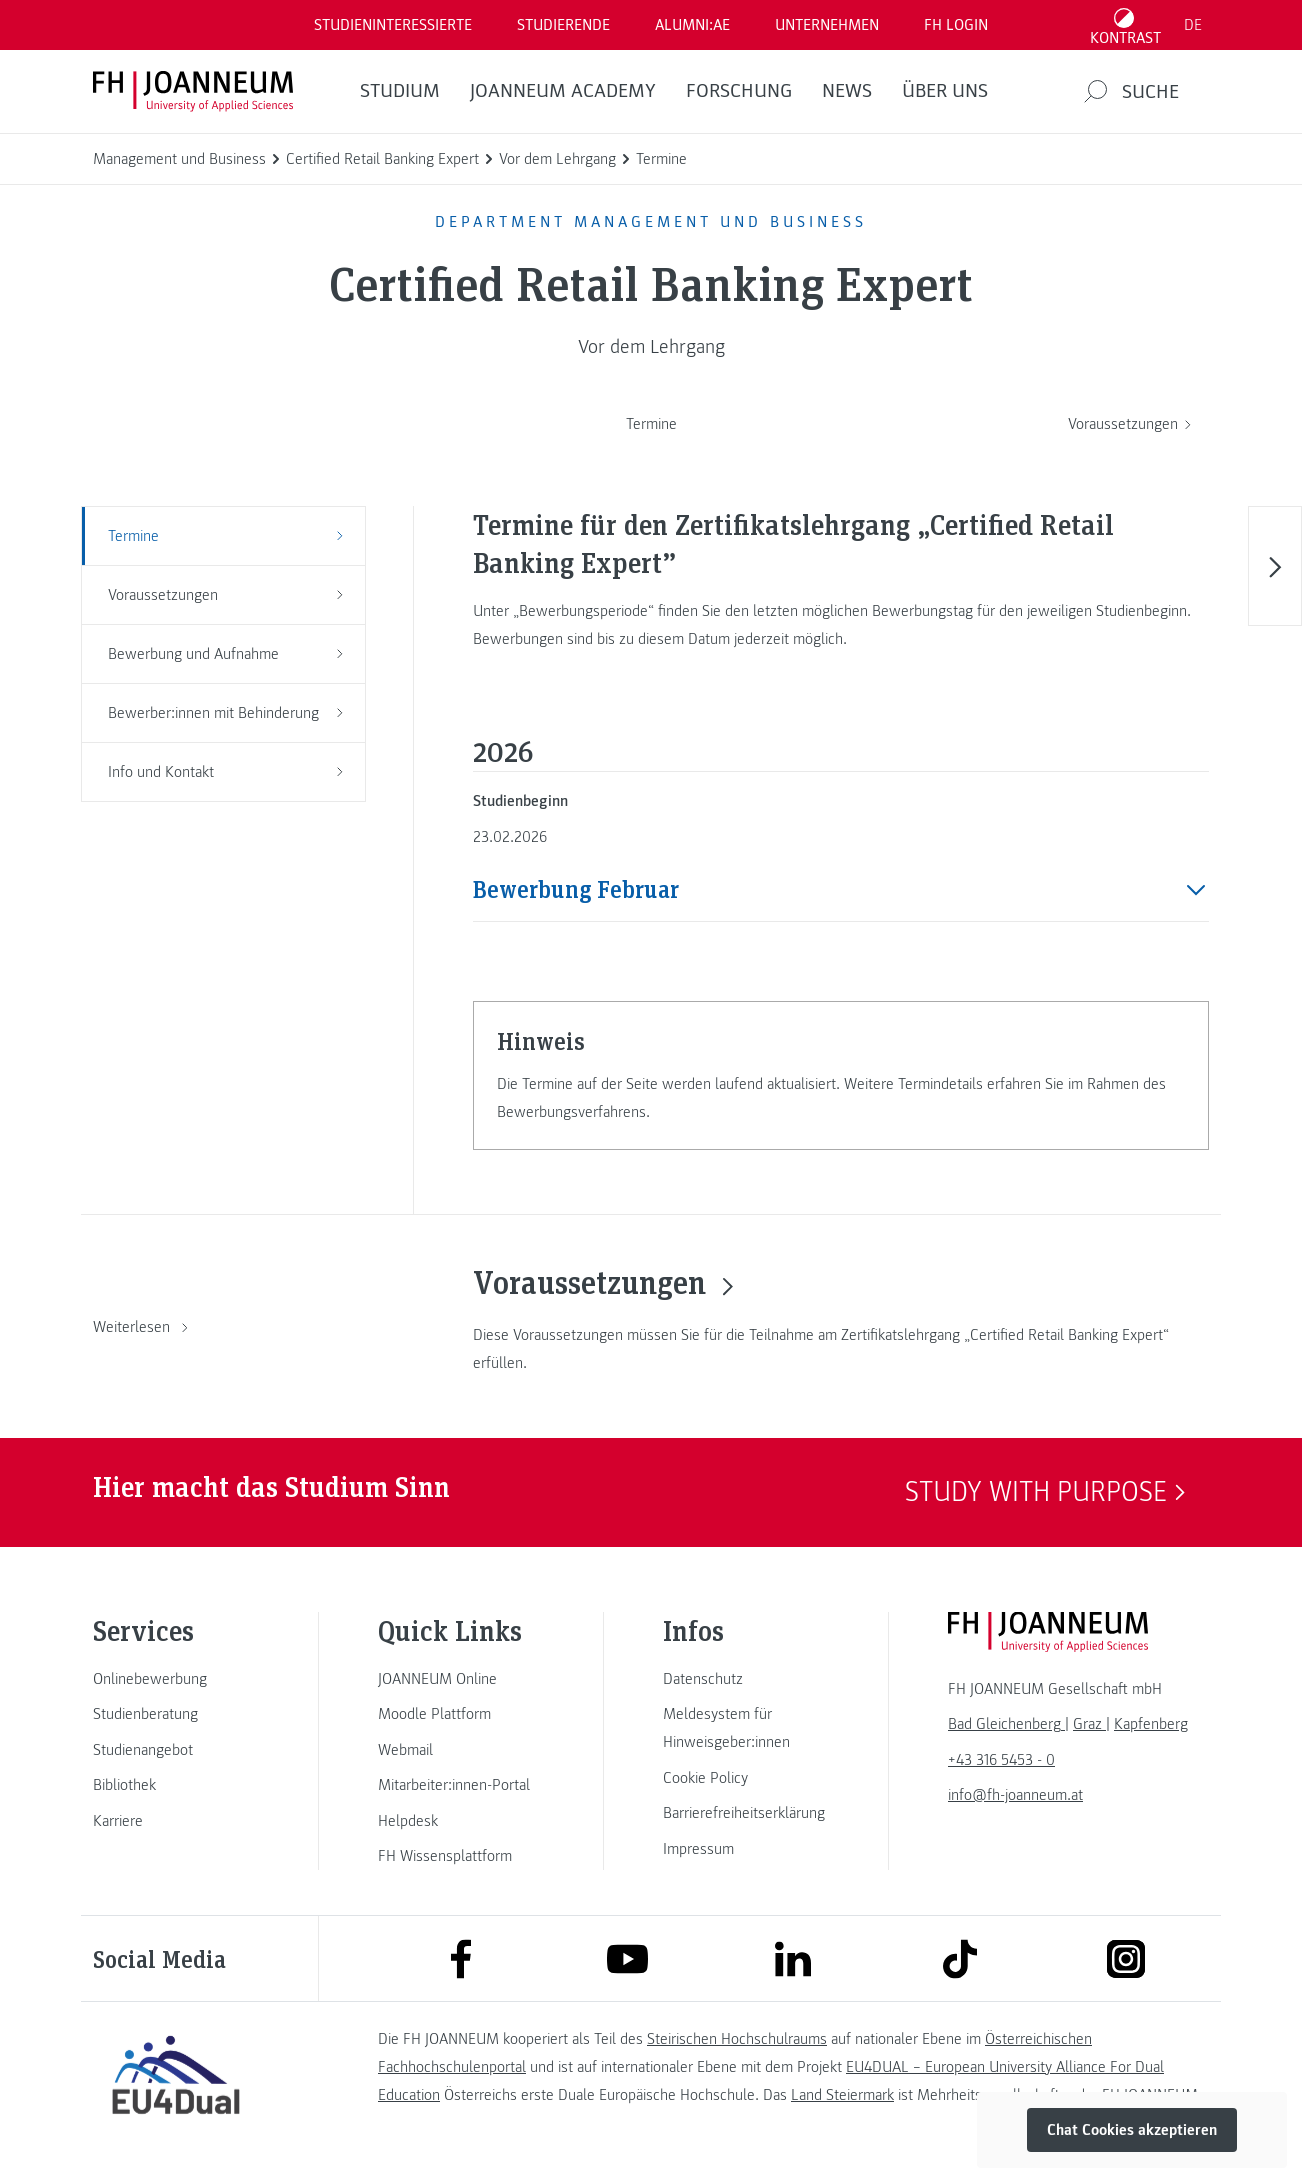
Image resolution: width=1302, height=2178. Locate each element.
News (847, 91)
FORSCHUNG (739, 91)
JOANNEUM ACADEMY (563, 91)
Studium (400, 91)
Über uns (945, 91)
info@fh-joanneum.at (1015, 1795)
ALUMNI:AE (692, 25)
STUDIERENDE (563, 25)
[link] (176, 1679)
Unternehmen (827, 25)
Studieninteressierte (393, 25)
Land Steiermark (842, 2095)
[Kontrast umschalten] (1126, 25)
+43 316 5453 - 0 (1001, 1760)
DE (1193, 25)
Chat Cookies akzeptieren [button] (1132, 2130)
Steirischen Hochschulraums (737, 2039)
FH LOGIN (956, 25)
